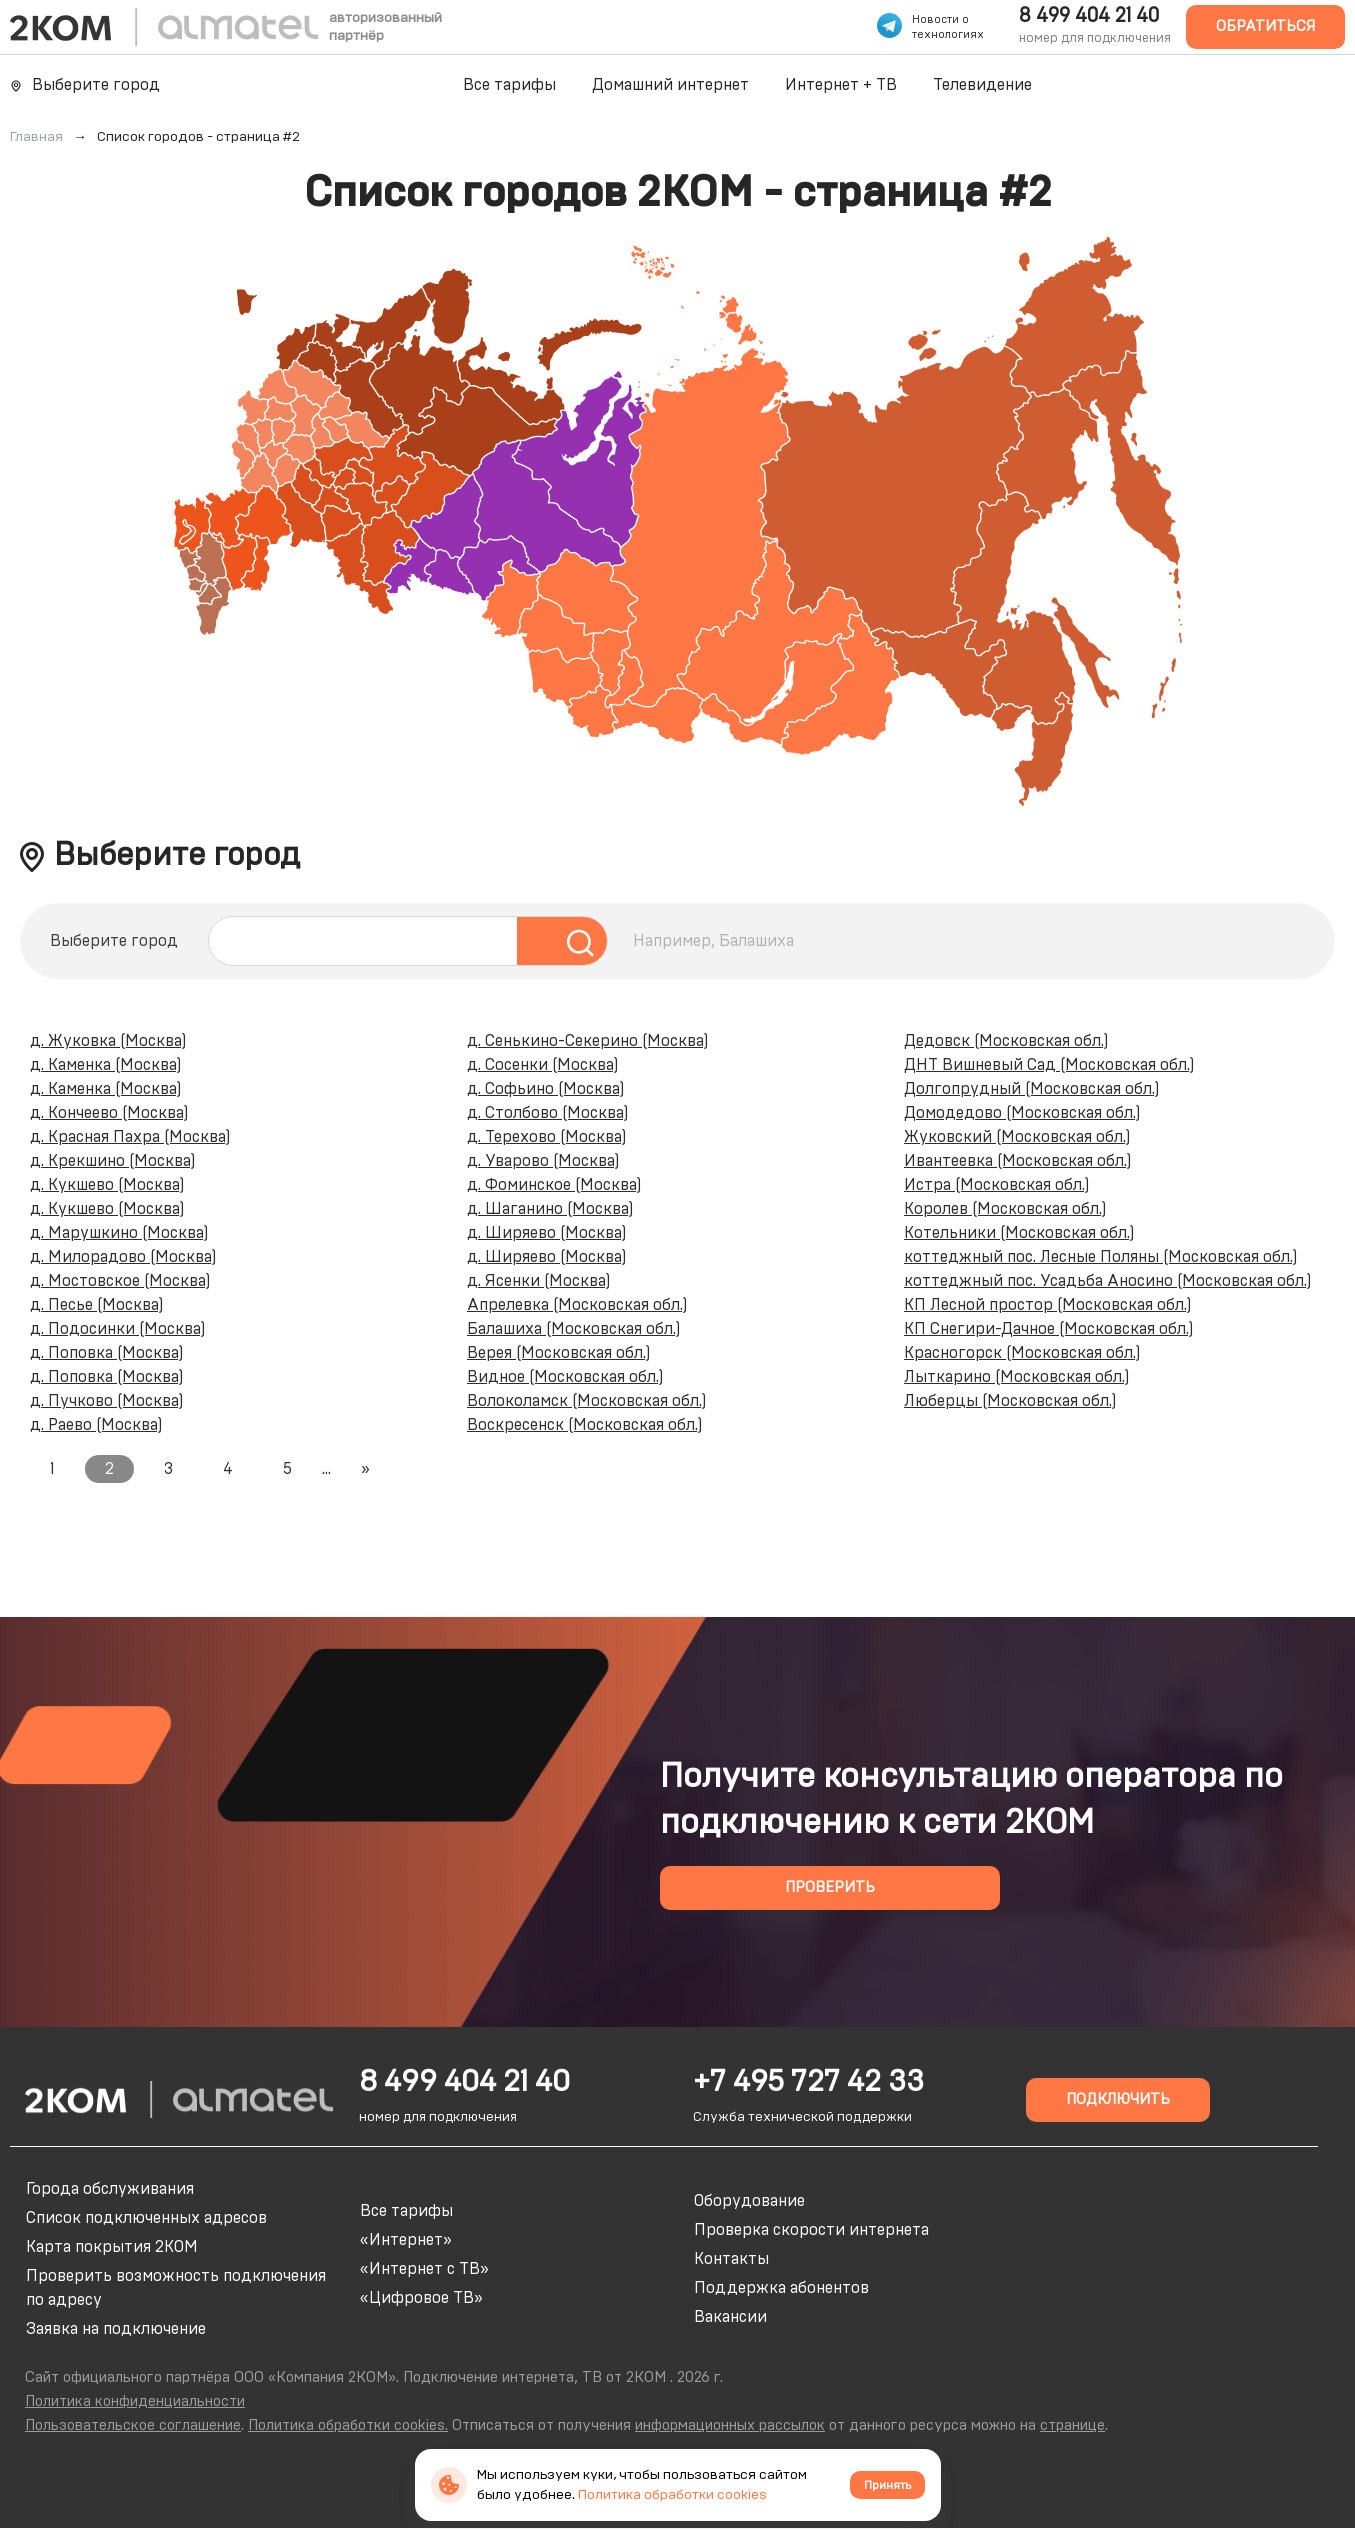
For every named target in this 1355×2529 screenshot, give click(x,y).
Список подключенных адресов (146, 2218)
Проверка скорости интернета (811, 2230)
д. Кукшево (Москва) (107, 1185)
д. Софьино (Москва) (546, 1089)
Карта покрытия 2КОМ (112, 2247)
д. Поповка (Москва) (107, 1353)
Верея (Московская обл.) (559, 1353)
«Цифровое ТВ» (421, 2298)
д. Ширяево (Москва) (547, 1233)
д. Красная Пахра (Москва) (130, 1137)
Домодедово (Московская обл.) (1022, 1113)
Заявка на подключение (116, 2329)
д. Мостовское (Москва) (120, 1281)
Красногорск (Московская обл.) (1022, 1353)
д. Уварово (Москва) (543, 1161)
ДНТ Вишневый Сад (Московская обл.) (1049, 1065)
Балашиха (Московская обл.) (574, 1329)
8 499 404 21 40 (1089, 16)
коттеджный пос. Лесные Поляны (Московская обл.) (1101, 1257)
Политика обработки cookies (672, 2495)
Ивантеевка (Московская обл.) (1018, 1161)
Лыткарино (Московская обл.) (1017, 1377)
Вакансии (730, 2317)
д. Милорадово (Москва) (123, 1257)
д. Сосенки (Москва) (543, 1065)
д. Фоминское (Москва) (554, 1185)
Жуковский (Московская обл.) (1017, 1137)
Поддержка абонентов (781, 2288)
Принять (887, 2485)
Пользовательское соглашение (133, 2425)
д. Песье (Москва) (97, 1305)
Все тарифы (509, 85)
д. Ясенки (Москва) (539, 1281)
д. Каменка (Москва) (106, 1065)
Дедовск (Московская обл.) (1006, 1041)
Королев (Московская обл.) (1005, 1209)
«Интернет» (406, 2240)
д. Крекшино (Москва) (113, 1161)
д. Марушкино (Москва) (119, 1233)
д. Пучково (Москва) (107, 1401)
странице (1072, 2425)
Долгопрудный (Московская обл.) (1032, 1089)
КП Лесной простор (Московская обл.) (1048, 1305)
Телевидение (982, 85)
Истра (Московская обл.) (997, 1185)
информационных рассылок (730, 2425)
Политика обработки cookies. (348, 2425)
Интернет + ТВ (841, 85)
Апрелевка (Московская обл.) (577, 1305)
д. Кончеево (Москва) (109, 1113)
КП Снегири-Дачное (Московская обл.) (1049, 1329)
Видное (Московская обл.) (565, 1377)
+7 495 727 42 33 (808, 2082)
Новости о (940, 19)
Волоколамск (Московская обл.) (587, 1401)
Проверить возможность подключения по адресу (176, 2288)
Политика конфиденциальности (135, 2401)
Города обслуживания (110, 2189)
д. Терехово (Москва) (547, 1137)
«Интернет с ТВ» (424, 2269)
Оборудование (749, 2201)
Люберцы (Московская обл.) (1010, 1401)
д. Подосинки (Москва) (118, 1329)
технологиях (948, 34)
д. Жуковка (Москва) (108, 1041)
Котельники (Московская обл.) (1019, 1233)
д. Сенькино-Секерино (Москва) (588, 1041)
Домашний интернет (670, 85)
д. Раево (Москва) (96, 1425)
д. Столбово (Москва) (548, 1113)
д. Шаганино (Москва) (550, 1209)
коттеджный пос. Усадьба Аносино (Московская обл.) (1108, 1281)
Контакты (731, 2259)
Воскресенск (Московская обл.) (585, 1425)
